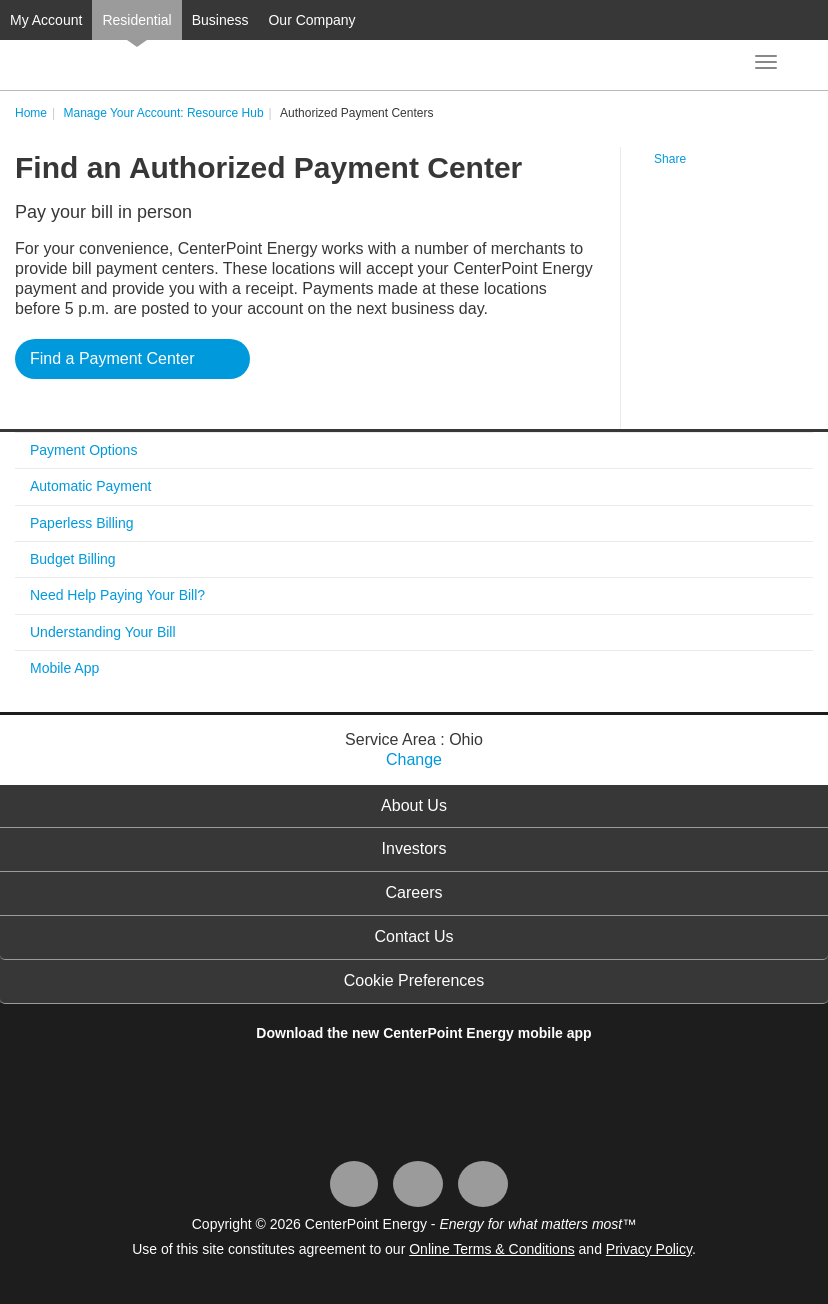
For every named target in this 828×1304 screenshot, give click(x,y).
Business (220, 20)
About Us (414, 805)
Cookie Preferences (414, 980)
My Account (46, 20)
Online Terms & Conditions (491, 1249)
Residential (136, 20)
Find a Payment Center (112, 358)
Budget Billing (73, 559)
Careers (414, 892)
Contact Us (413, 936)
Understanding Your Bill (103, 632)
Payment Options (83, 450)
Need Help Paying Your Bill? (117, 595)
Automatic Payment (90, 486)
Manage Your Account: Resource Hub (163, 113)
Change (414, 759)
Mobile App (64, 668)
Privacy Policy (649, 1249)
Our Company (311, 20)
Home (31, 113)
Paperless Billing (82, 523)
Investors (414, 848)
